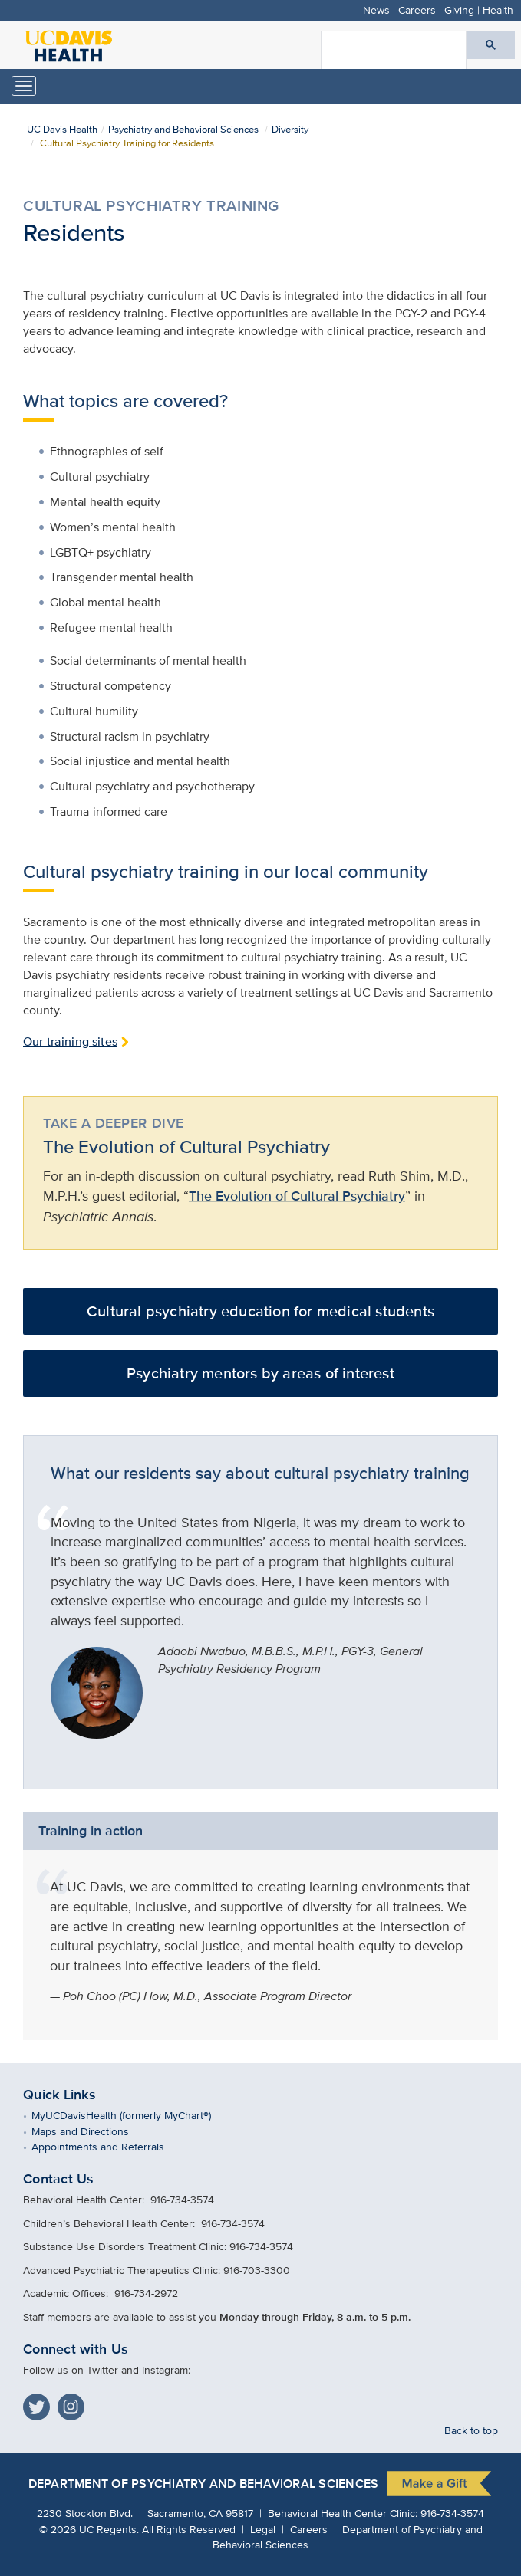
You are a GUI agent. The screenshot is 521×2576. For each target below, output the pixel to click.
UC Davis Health (62, 129)
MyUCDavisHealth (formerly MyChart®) (132, 2115)
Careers (417, 10)
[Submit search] (491, 45)
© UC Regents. (89, 2529)
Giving (459, 10)
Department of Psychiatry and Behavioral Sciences (203, 2483)
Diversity (290, 129)
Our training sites (70, 1041)
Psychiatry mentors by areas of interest (260, 1373)
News (376, 10)
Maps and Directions (91, 2131)
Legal (262, 2529)
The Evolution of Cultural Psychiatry (297, 1196)
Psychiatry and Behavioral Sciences (183, 129)
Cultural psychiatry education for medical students (260, 1311)
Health (498, 10)
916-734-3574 (452, 2513)
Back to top (471, 2430)
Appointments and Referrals (109, 2146)
